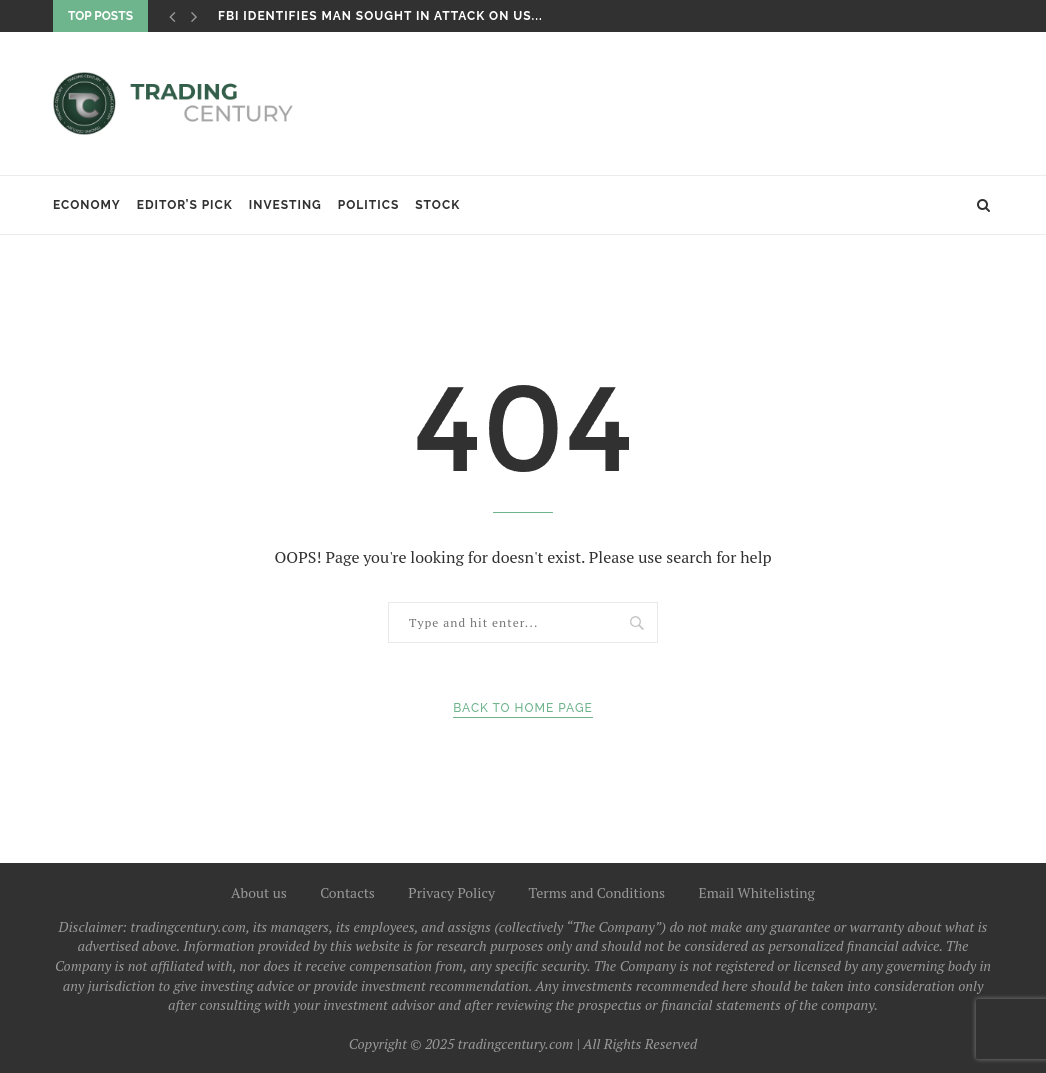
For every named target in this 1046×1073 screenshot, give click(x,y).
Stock (437, 205)
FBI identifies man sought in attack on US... (380, 16)
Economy (87, 205)
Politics (368, 205)
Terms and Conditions (597, 892)
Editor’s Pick (185, 205)
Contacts (347, 892)
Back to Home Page (523, 708)
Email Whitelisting (756, 892)
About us (259, 892)
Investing (285, 205)
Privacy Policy (451, 892)
